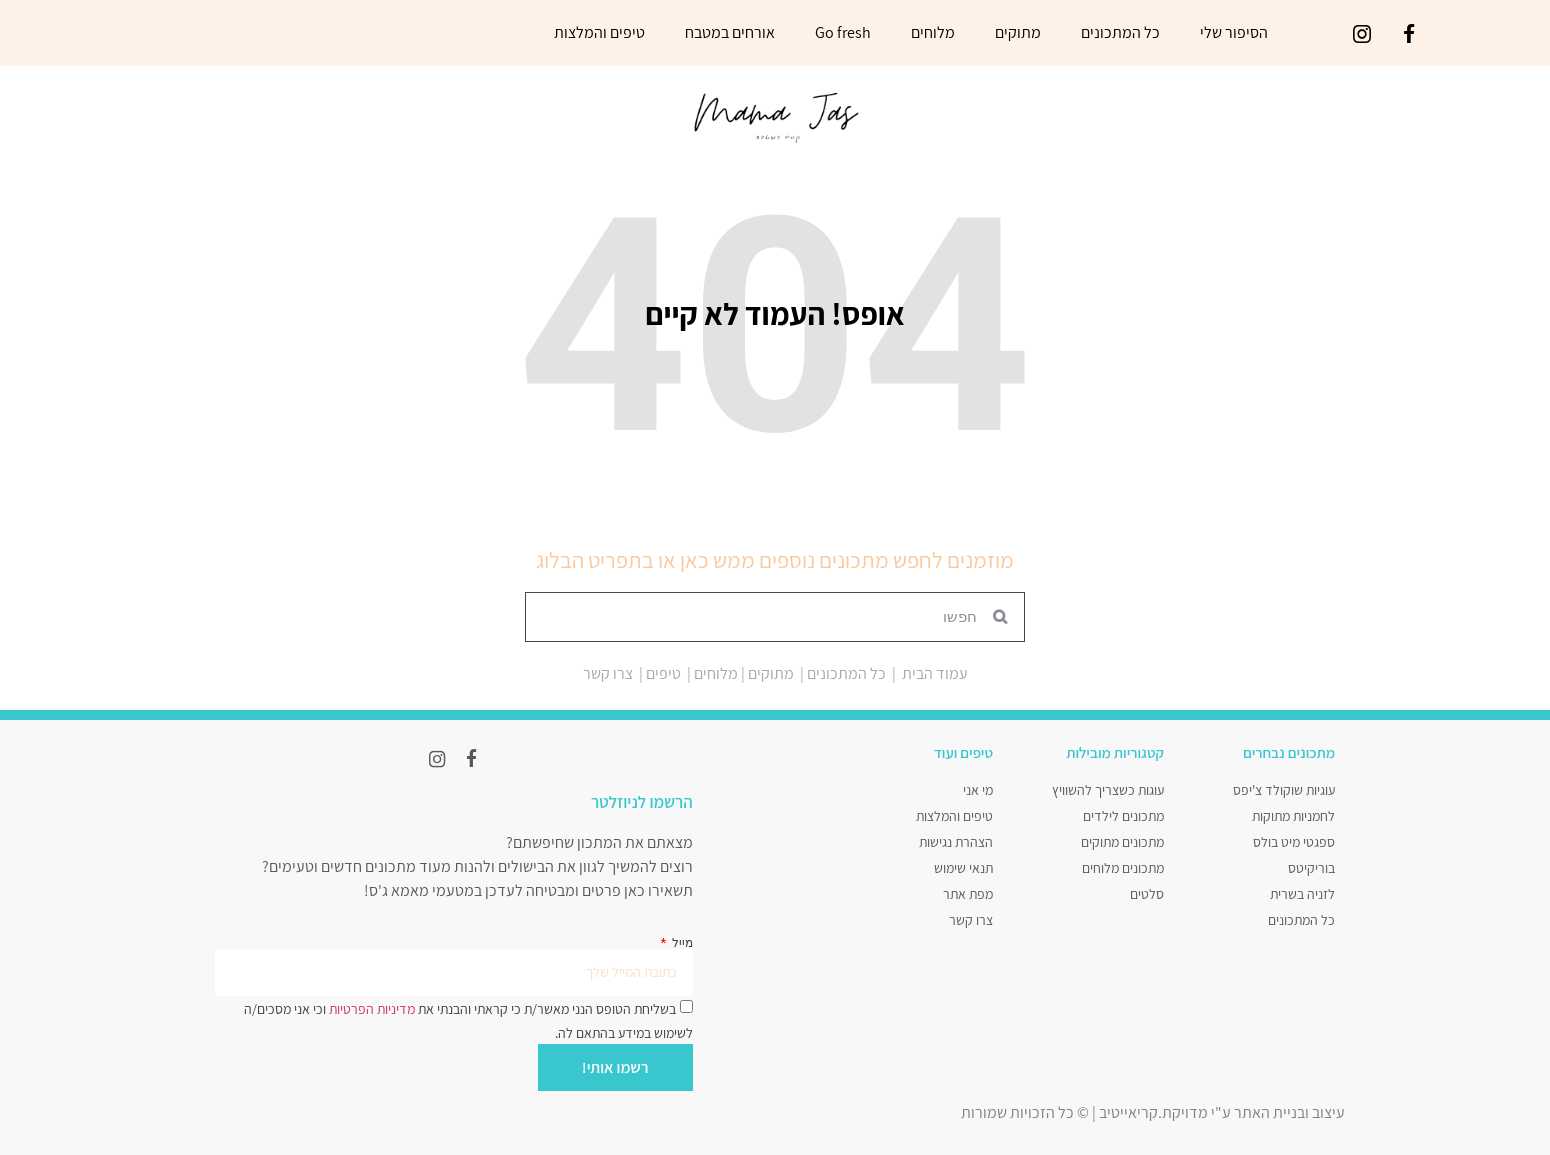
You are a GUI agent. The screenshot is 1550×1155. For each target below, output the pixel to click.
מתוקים (1018, 32)
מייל (681, 939)
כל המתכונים (1120, 32)
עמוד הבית (935, 673)
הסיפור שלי (1234, 32)
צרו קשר (608, 673)
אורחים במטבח (730, 32)
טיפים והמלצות (599, 32)
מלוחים (933, 32)
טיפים (663, 673)
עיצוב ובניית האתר (1289, 1108)
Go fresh (843, 32)
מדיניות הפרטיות (370, 1004)
